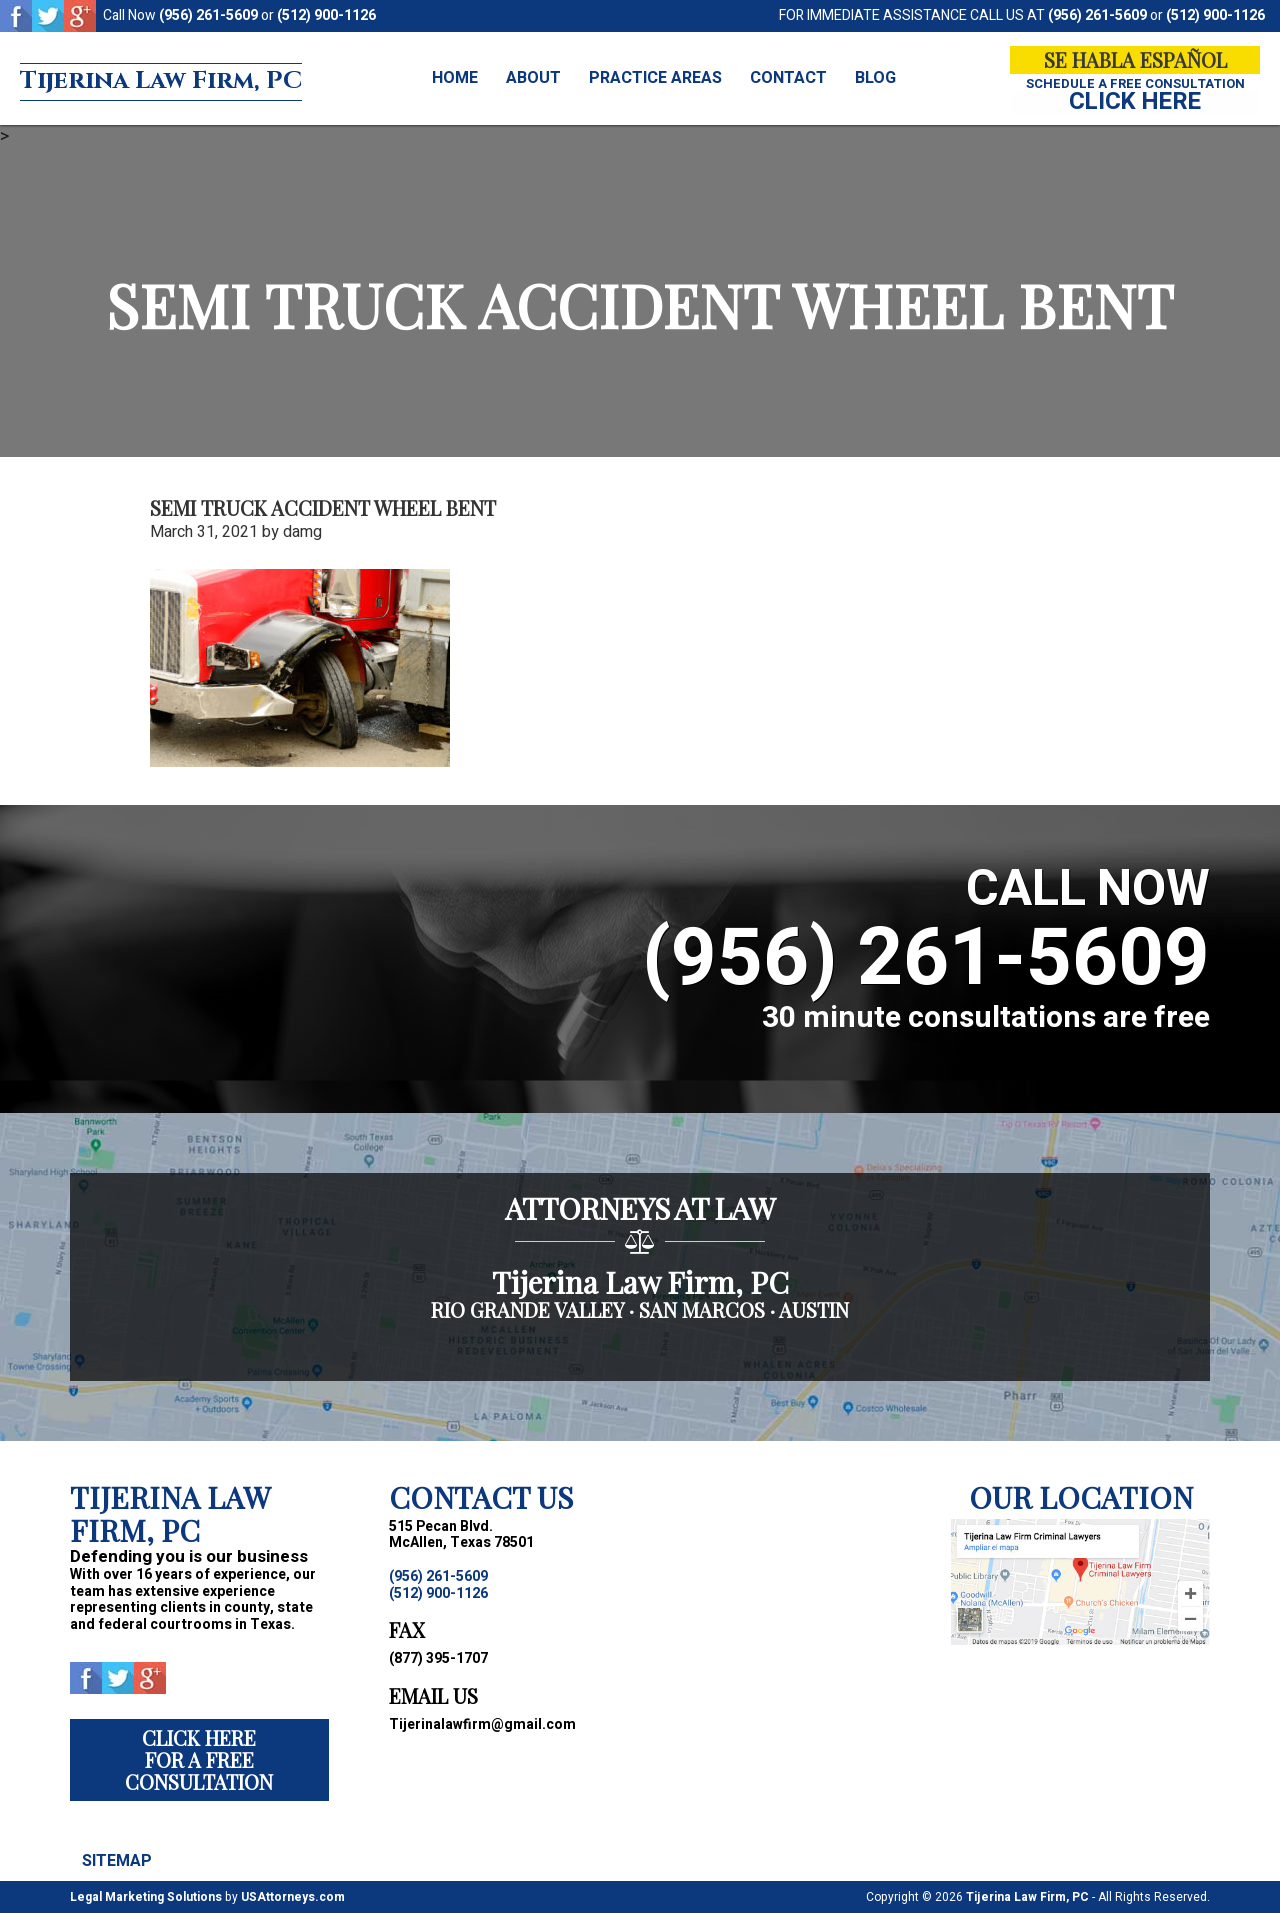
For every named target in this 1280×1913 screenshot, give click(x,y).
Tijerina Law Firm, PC (193, 79)
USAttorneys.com (293, 1897)
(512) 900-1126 (326, 15)
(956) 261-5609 (208, 15)
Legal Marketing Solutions (146, 1897)
